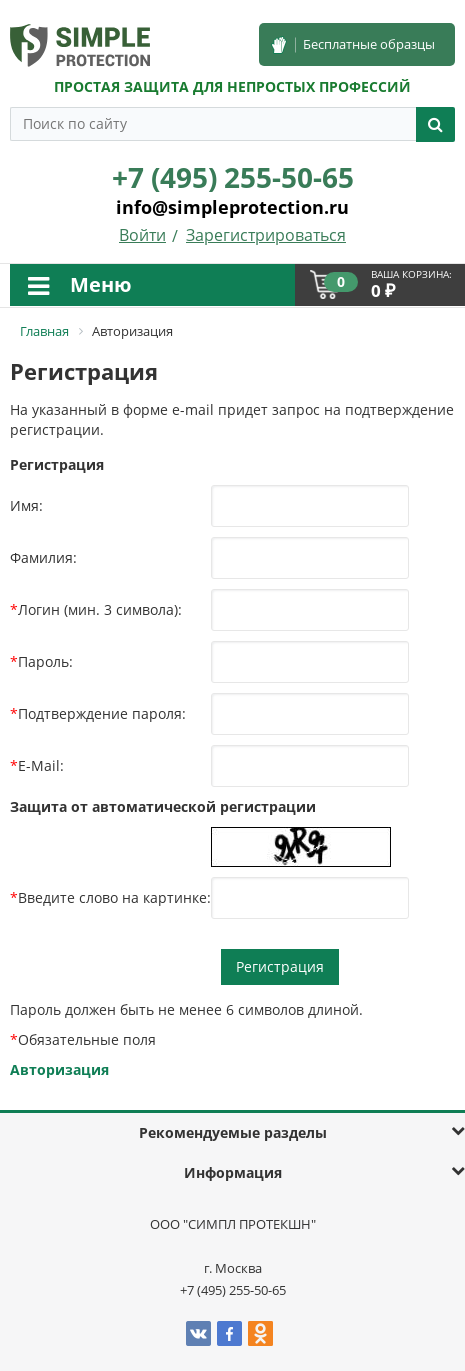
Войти (142, 235)
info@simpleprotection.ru (232, 207)
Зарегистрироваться (266, 235)
